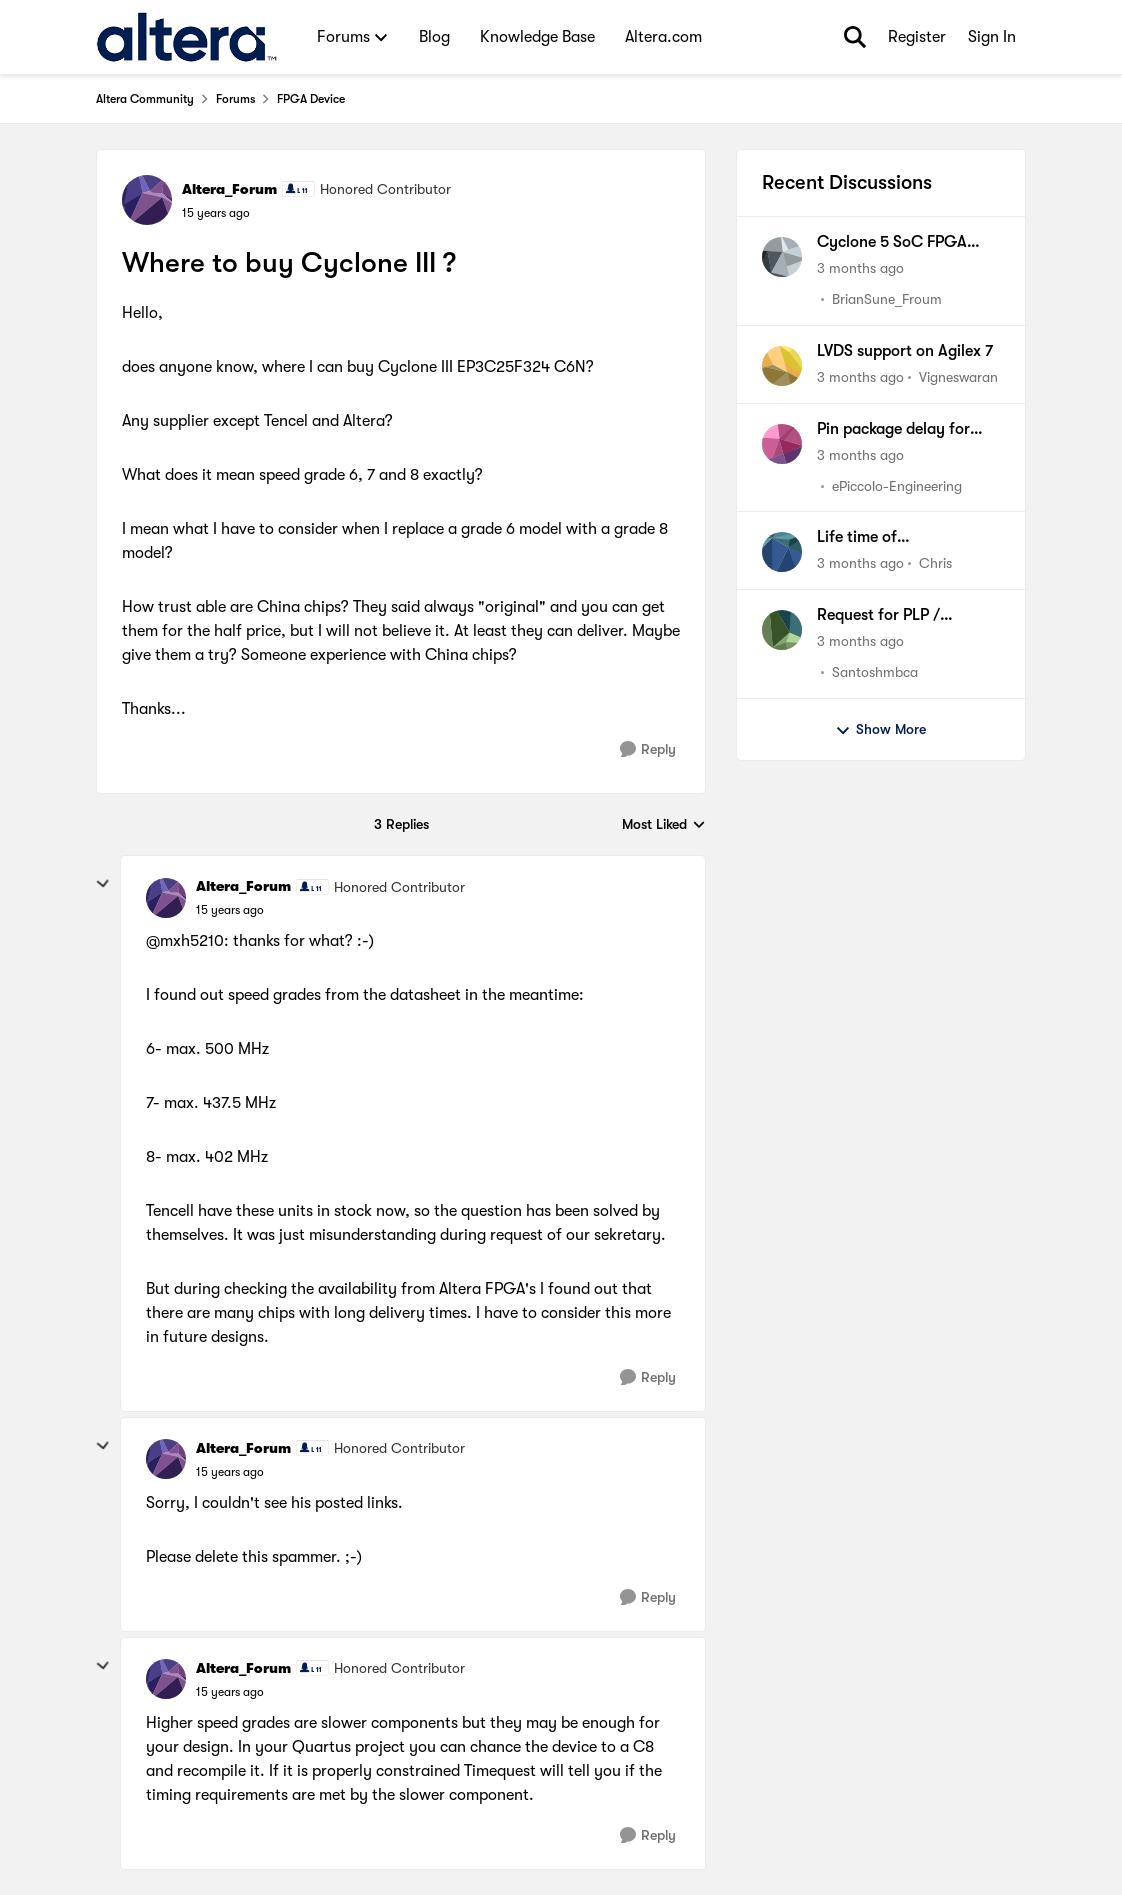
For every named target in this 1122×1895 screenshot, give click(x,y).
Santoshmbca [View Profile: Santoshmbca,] (875, 672)
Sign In (992, 37)
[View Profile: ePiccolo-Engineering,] (782, 444)
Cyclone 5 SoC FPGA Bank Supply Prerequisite (905, 243)
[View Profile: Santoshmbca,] (782, 630)
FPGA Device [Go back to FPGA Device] (311, 99)
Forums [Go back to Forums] (235, 99)
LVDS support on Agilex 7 (905, 351)
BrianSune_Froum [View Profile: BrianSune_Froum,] (887, 299)
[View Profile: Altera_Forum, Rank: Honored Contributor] (147, 200)
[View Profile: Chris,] (782, 552)
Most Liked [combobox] (664, 825)
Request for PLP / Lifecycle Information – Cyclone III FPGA (899, 616)
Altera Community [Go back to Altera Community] (145, 99)
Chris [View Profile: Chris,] (935, 563)
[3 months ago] (860, 268)
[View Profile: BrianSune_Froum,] (782, 257)
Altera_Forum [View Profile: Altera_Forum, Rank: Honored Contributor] (229, 189)
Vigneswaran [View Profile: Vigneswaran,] (958, 377)
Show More (880, 730)
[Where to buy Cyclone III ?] (230, 910)
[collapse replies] (103, 884)
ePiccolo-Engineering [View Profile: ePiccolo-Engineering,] (897, 485)
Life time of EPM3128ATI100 (873, 538)
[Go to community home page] (186, 37)
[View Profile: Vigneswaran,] (782, 366)
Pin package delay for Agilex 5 (893, 430)
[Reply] (648, 749)
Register (917, 37)
